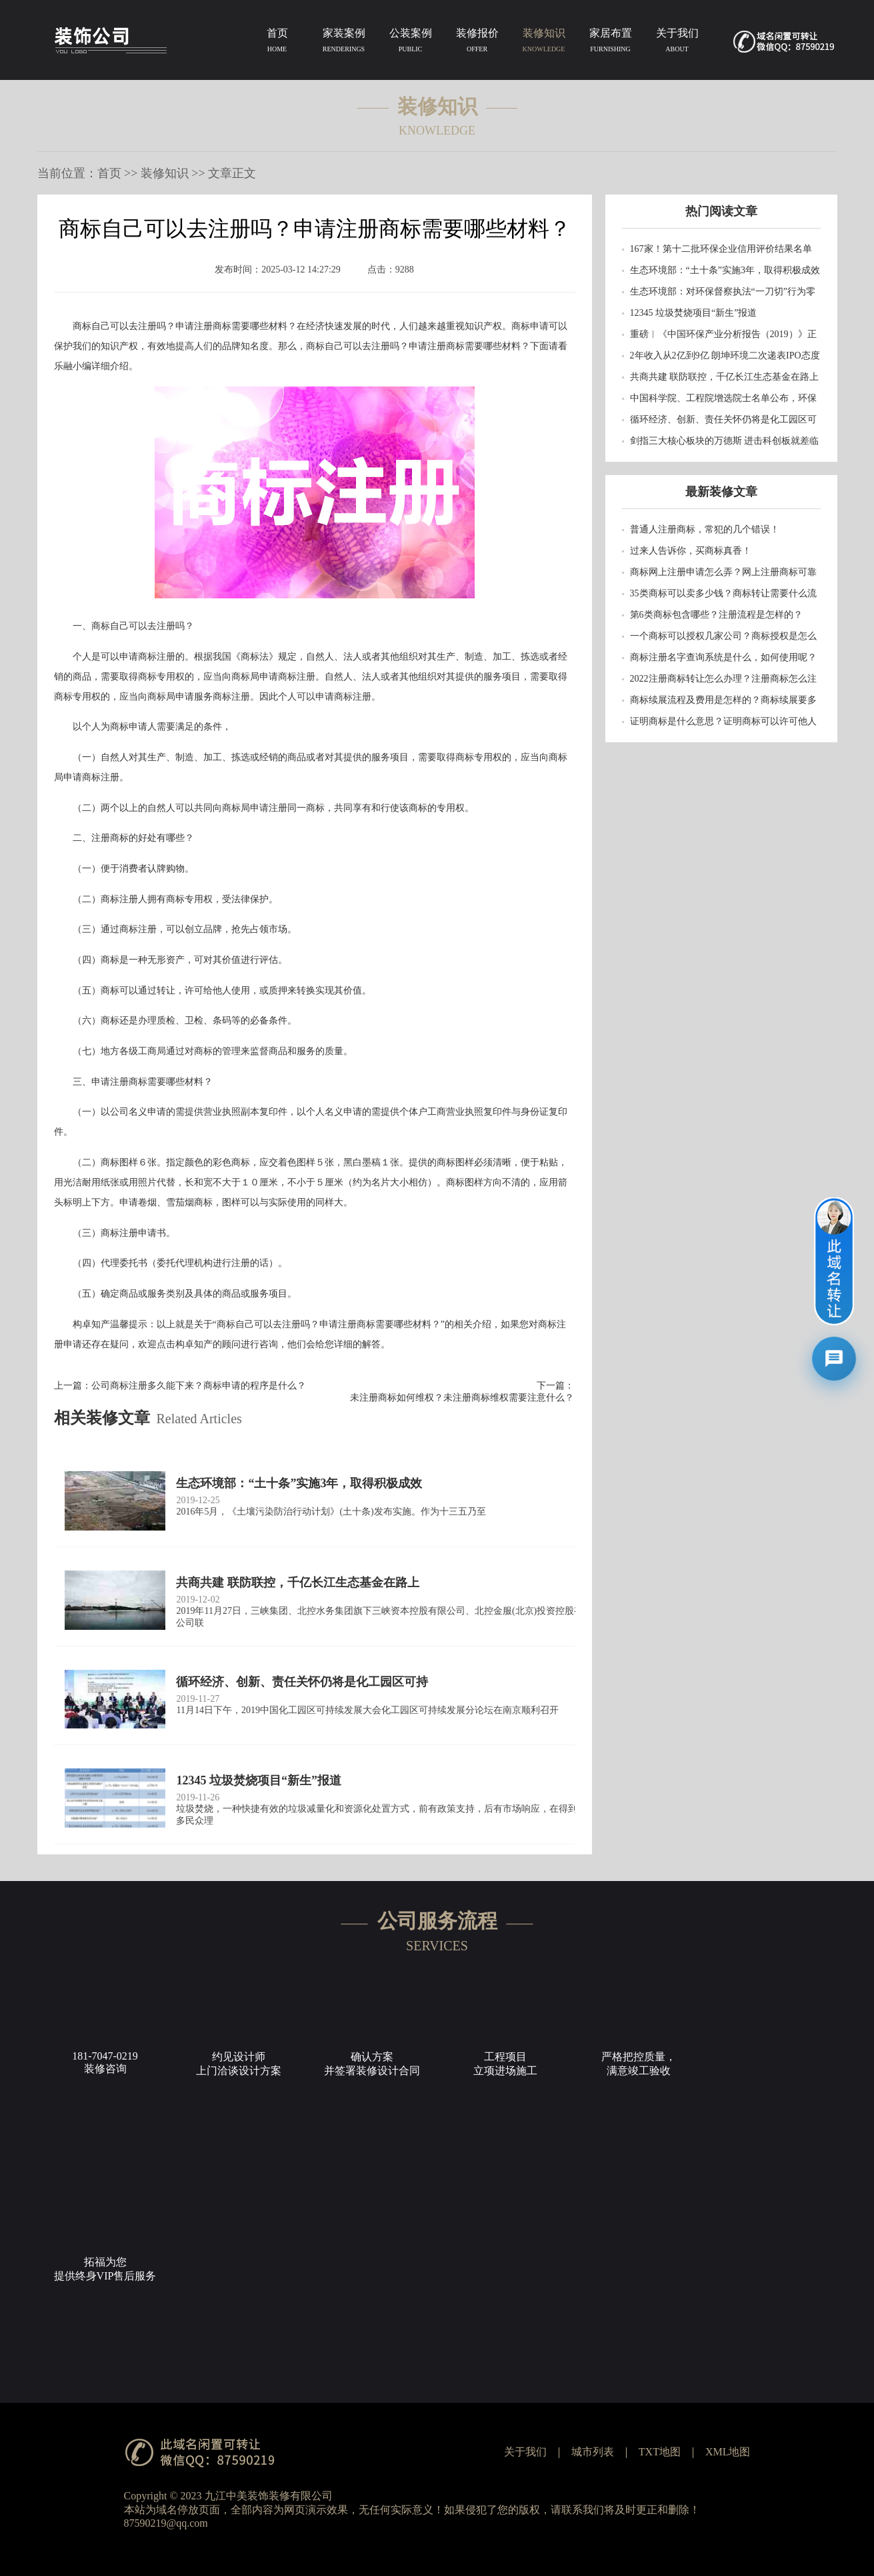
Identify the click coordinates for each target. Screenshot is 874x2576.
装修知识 (544, 42)
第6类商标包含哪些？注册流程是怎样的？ (716, 615)
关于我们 (677, 42)
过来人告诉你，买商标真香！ (690, 551)
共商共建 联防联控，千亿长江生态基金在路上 (724, 377)
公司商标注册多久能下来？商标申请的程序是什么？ (198, 1386)
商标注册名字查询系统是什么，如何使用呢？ (723, 657)
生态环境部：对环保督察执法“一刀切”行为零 (722, 292)
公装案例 (410, 42)
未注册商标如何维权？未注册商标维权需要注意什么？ (462, 1398)
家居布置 (610, 42)
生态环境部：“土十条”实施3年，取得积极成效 (725, 270)
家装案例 (344, 42)
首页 (277, 42)
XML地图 (728, 2451)
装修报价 (477, 42)
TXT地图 (660, 2451)
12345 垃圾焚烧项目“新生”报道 (693, 313)
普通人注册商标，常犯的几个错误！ (704, 529)
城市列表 (592, 2451)
